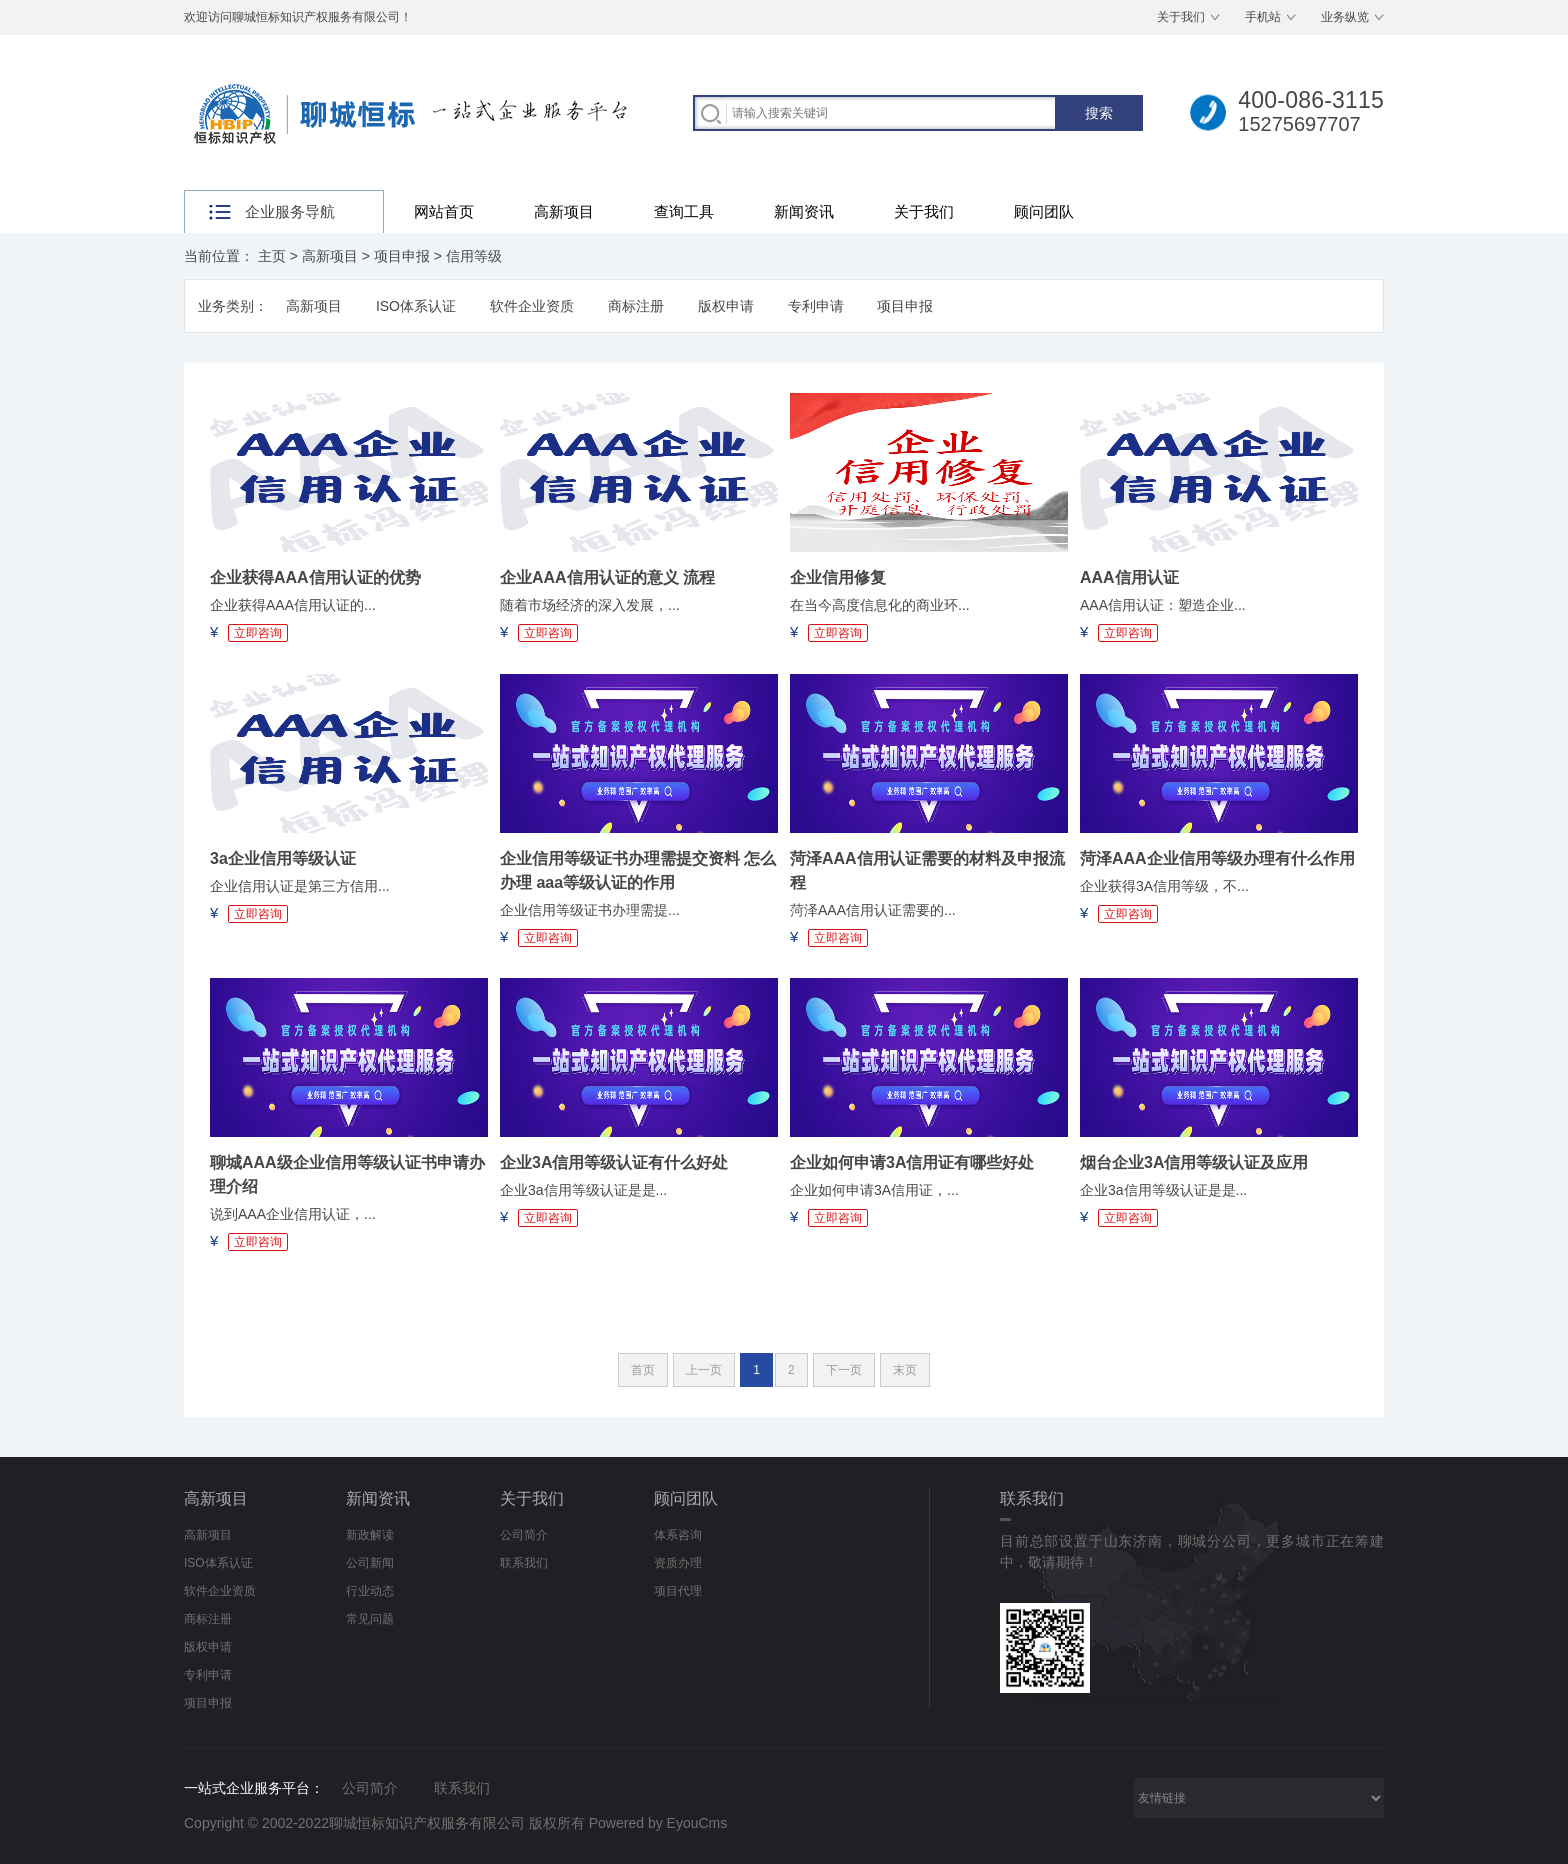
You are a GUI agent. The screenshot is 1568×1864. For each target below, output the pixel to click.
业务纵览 (1345, 17)
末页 (905, 1370)
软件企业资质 (532, 306)
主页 (272, 256)
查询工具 (684, 211)
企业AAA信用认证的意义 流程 (607, 577)
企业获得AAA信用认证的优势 (315, 577)
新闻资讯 (804, 211)
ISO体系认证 (416, 306)
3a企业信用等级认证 (283, 858)
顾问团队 (1044, 211)
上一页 (704, 1370)
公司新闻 (370, 1563)
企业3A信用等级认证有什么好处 (614, 1162)
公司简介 (524, 1535)
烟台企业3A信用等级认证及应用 (1194, 1162)
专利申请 (816, 306)
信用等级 (474, 256)
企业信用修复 (838, 577)
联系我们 (524, 1563)
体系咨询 (678, 1535)
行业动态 (370, 1591)
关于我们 (1181, 17)
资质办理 (678, 1563)
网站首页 (444, 211)
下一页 (844, 1370)
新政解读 (370, 1535)
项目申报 (402, 256)
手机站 (1263, 17)
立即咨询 (258, 633)
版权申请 (726, 306)
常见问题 (370, 1619)
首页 (643, 1370)
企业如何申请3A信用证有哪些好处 (912, 1162)
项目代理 (678, 1591)
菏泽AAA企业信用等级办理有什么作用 (1217, 858)
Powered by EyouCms (656, 1823)
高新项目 (564, 211)
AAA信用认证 (1129, 577)
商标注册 (636, 306)
